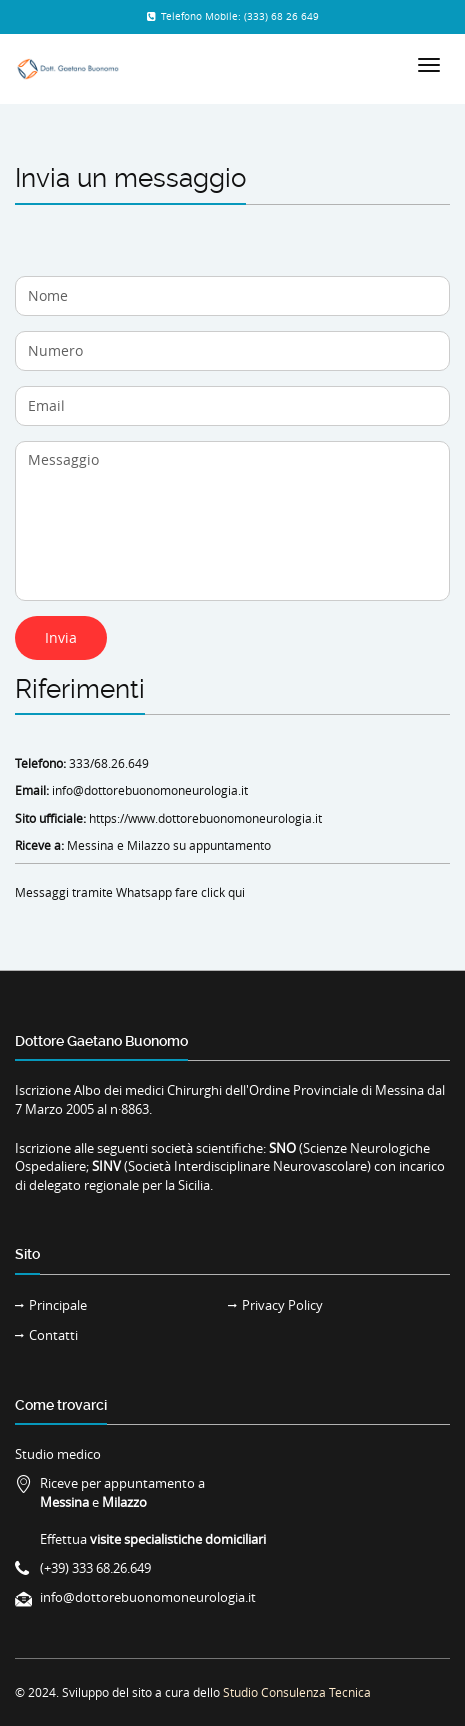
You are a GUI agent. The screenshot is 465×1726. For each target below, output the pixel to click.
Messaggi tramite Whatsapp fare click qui (130, 892)
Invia (61, 637)
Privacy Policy (282, 1305)
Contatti (53, 1335)
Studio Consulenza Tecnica (297, 1692)
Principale (58, 1305)
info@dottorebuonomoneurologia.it (150, 790)
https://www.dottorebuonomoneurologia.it (205, 818)
